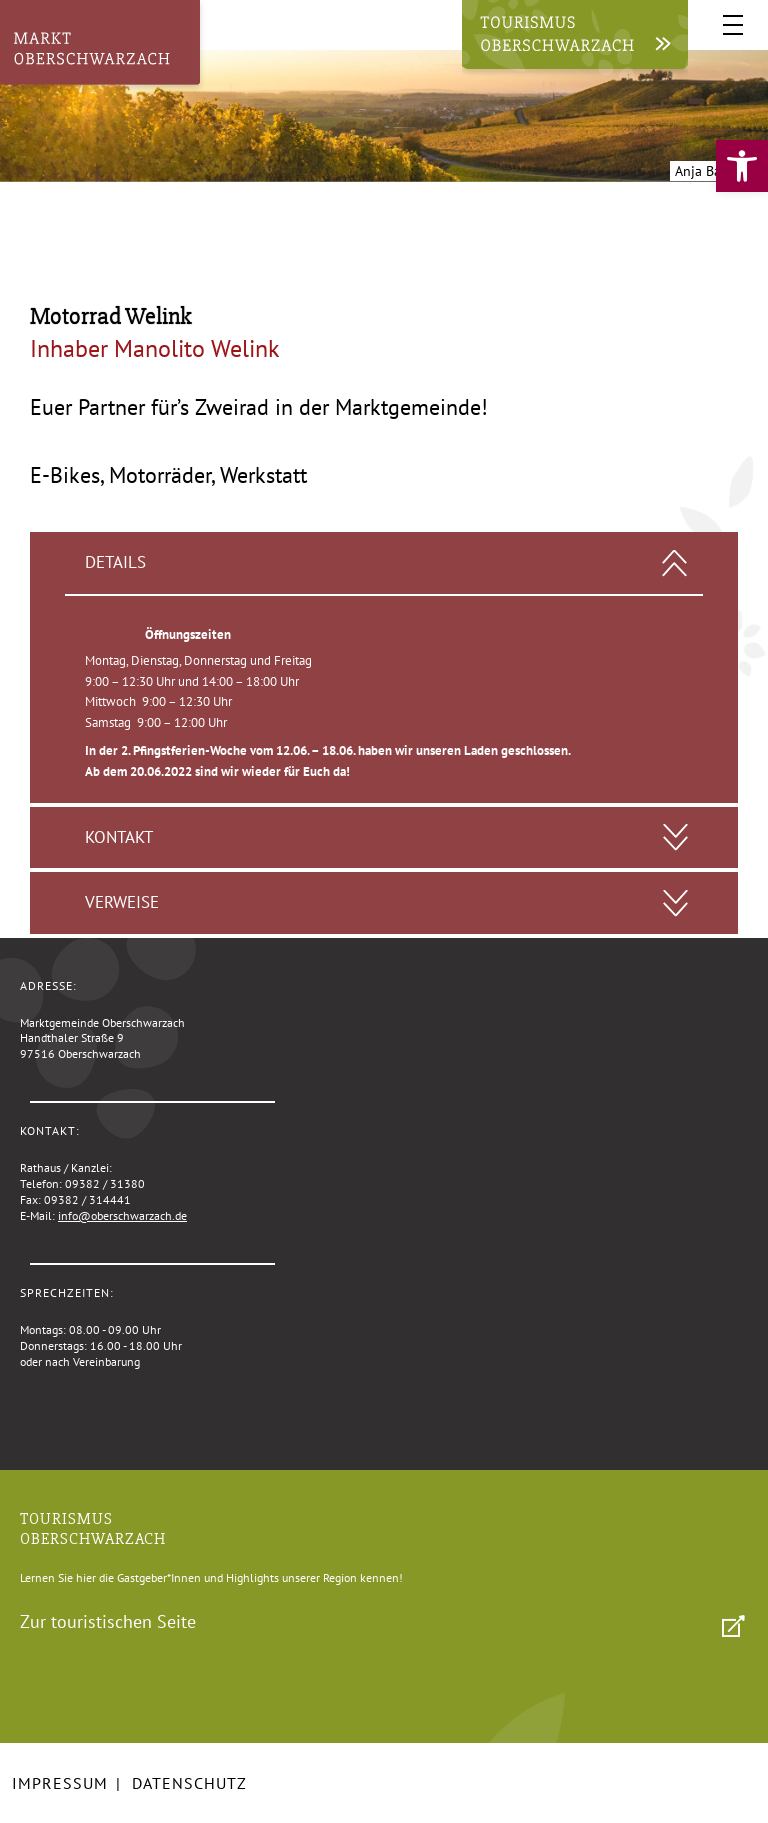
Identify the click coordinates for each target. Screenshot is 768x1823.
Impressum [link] (60, 1783)
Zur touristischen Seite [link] (108, 1621)
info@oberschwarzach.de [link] (122, 1215)
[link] (742, 166)
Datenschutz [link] (189, 1783)
